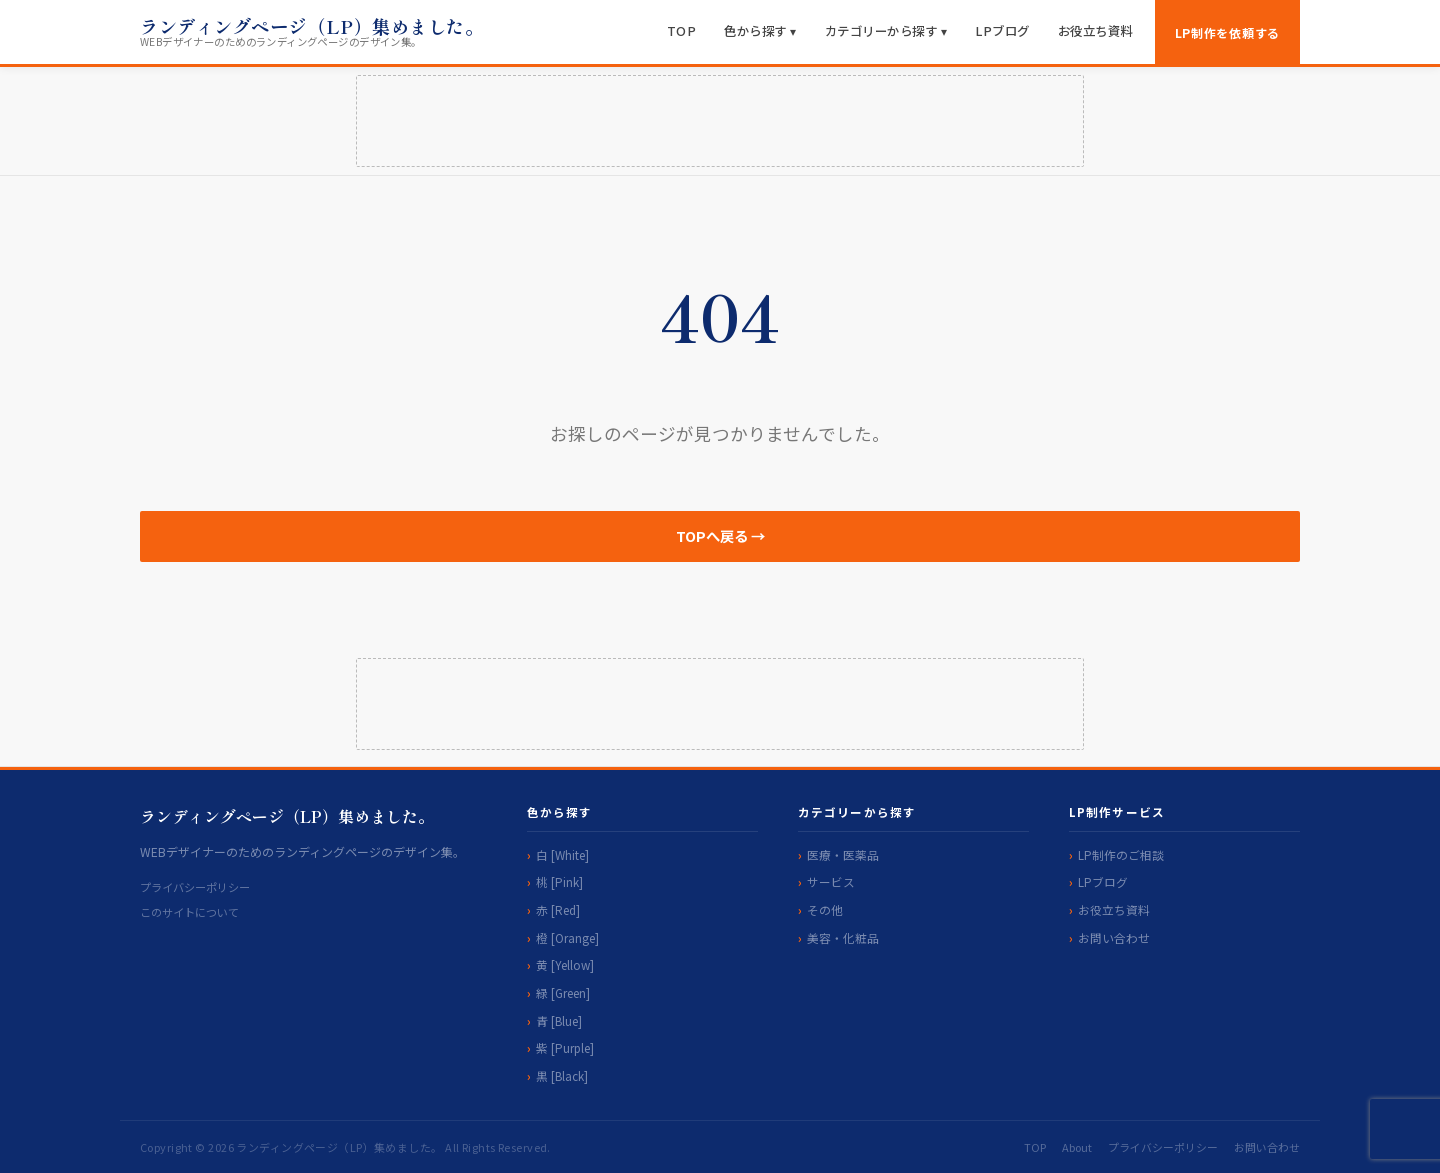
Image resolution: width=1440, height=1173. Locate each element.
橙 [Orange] (567, 937)
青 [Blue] (559, 1020)
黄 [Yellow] (565, 964)
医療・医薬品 (843, 854)
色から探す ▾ (760, 31)
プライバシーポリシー (195, 887)
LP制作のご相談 (1121, 854)
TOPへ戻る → (720, 535)
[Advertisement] (720, 121)
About (1077, 1147)
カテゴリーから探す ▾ (886, 31)
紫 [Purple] (565, 1047)
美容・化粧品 (843, 937)
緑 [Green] (563, 992)
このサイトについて (189, 912)
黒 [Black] (562, 1075)
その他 (825, 909)
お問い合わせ (1114, 937)
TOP (682, 31)
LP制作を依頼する (1227, 32)
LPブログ (1002, 31)
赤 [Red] (558, 909)
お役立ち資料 (1095, 31)
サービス (831, 881)
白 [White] (562, 854)
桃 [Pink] (559, 881)
